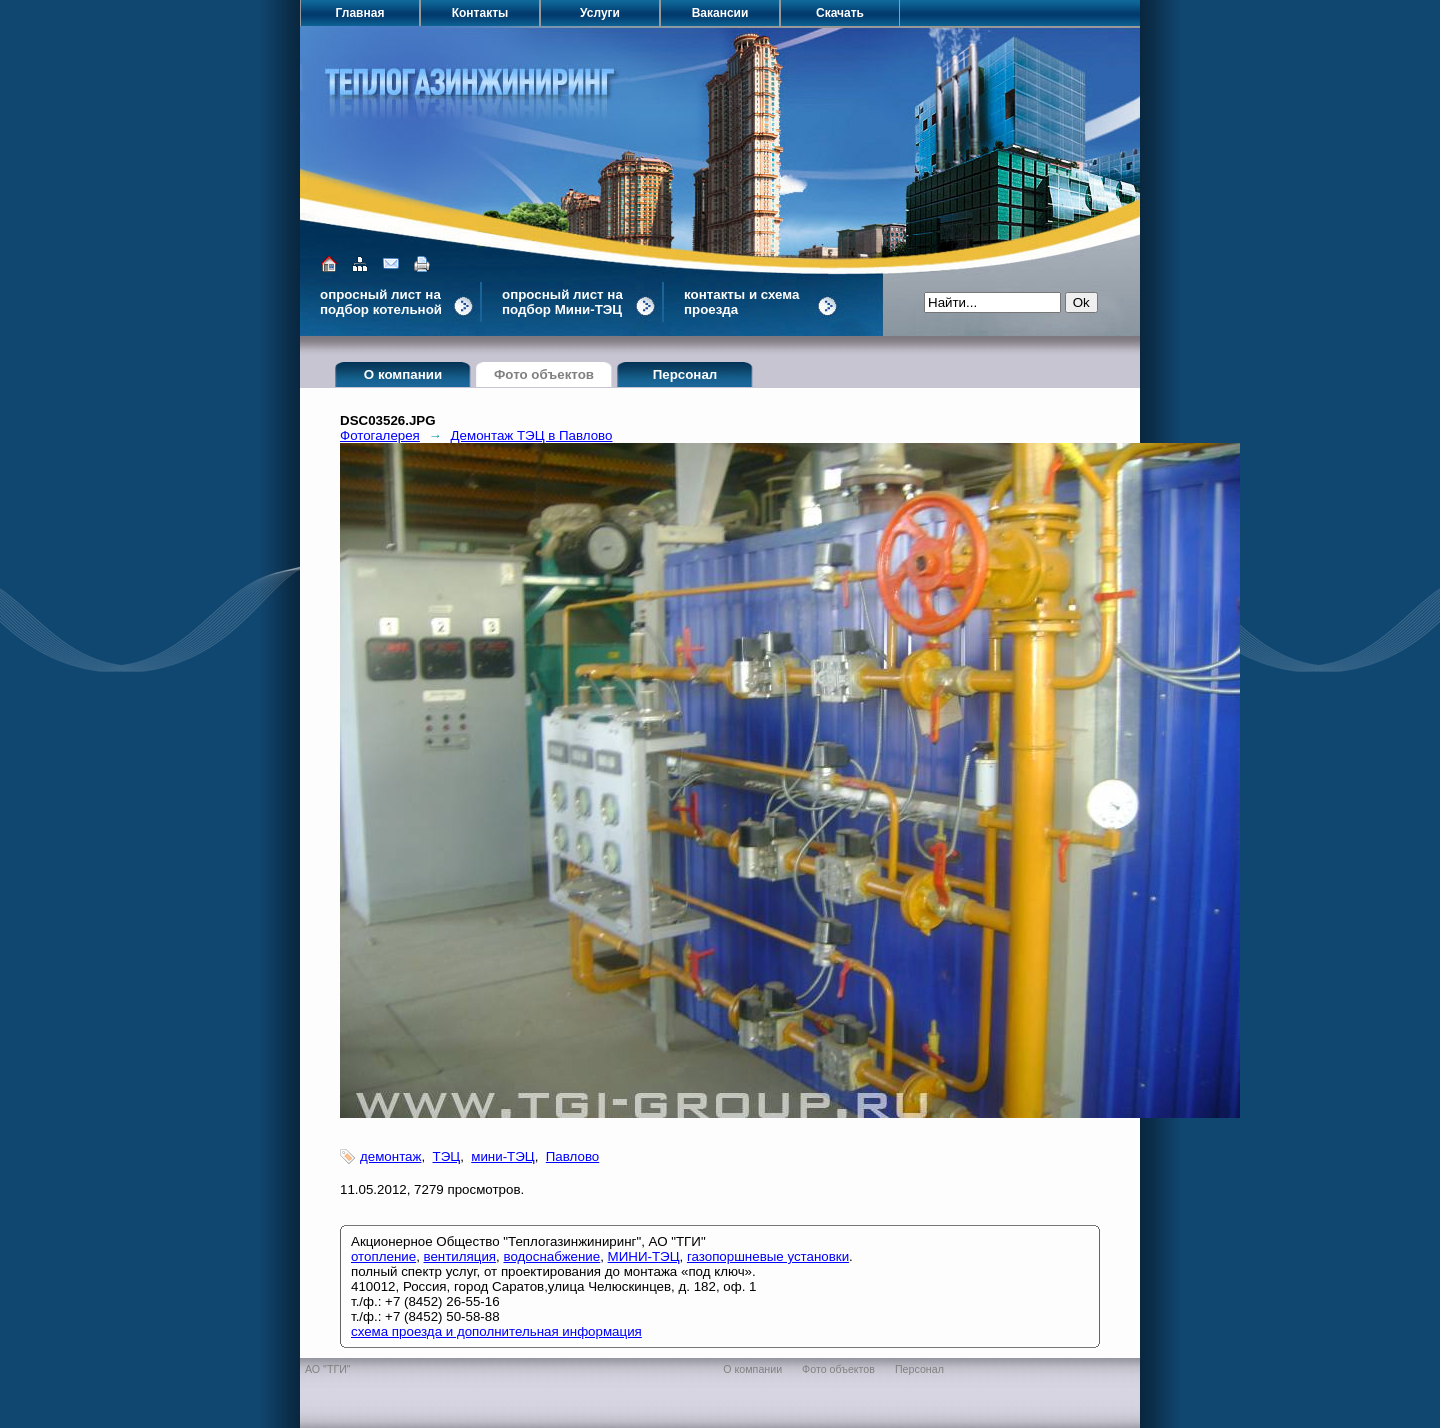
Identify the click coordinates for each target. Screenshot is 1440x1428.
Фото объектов (544, 374)
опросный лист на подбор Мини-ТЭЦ (562, 302)
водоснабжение (551, 1256)
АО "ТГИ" (328, 1369)
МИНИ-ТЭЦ (644, 1256)
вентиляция (460, 1256)
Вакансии (720, 13)
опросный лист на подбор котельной (381, 302)
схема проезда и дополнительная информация (496, 1331)
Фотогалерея (380, 435)
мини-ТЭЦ (502, 1156)
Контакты (480, 13)
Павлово (572, 1156)
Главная (360, 13)
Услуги (600, 13)
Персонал (685, 374)
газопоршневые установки (768, 1256)
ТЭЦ (447, 1156)
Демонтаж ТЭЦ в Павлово (532, 435)
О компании (403, 374)
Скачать (840, 13)
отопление (383, 1256)
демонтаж (390, 1156)
